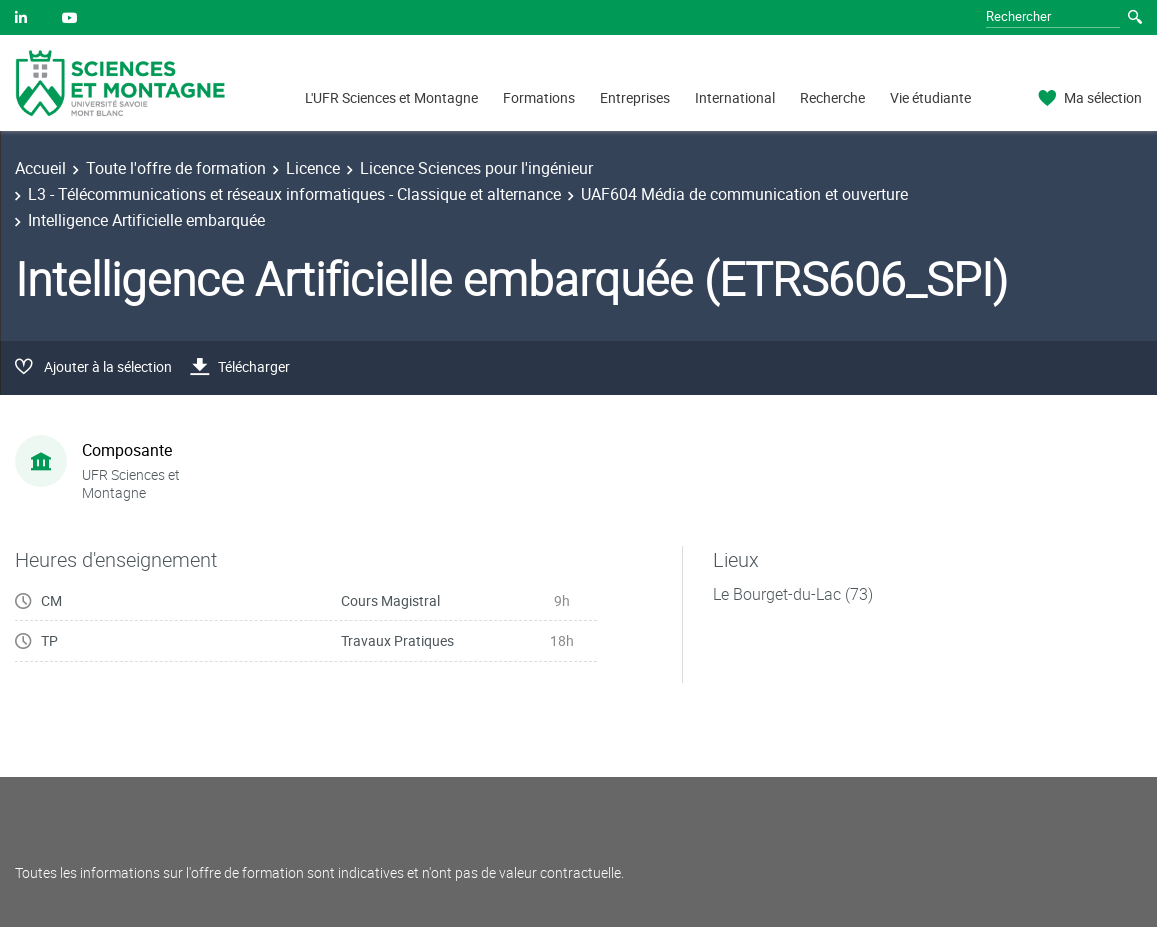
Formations (539, 97)
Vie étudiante (930, 97)
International (735, 97)
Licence (313, 168)
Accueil (40, 168)
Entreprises (635, 97)
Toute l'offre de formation (176, 168)
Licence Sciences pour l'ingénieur (476, 168)
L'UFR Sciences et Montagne (391, 97)
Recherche (832, 97)
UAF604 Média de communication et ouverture (744, 194)
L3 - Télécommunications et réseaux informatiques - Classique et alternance (294, 194)
